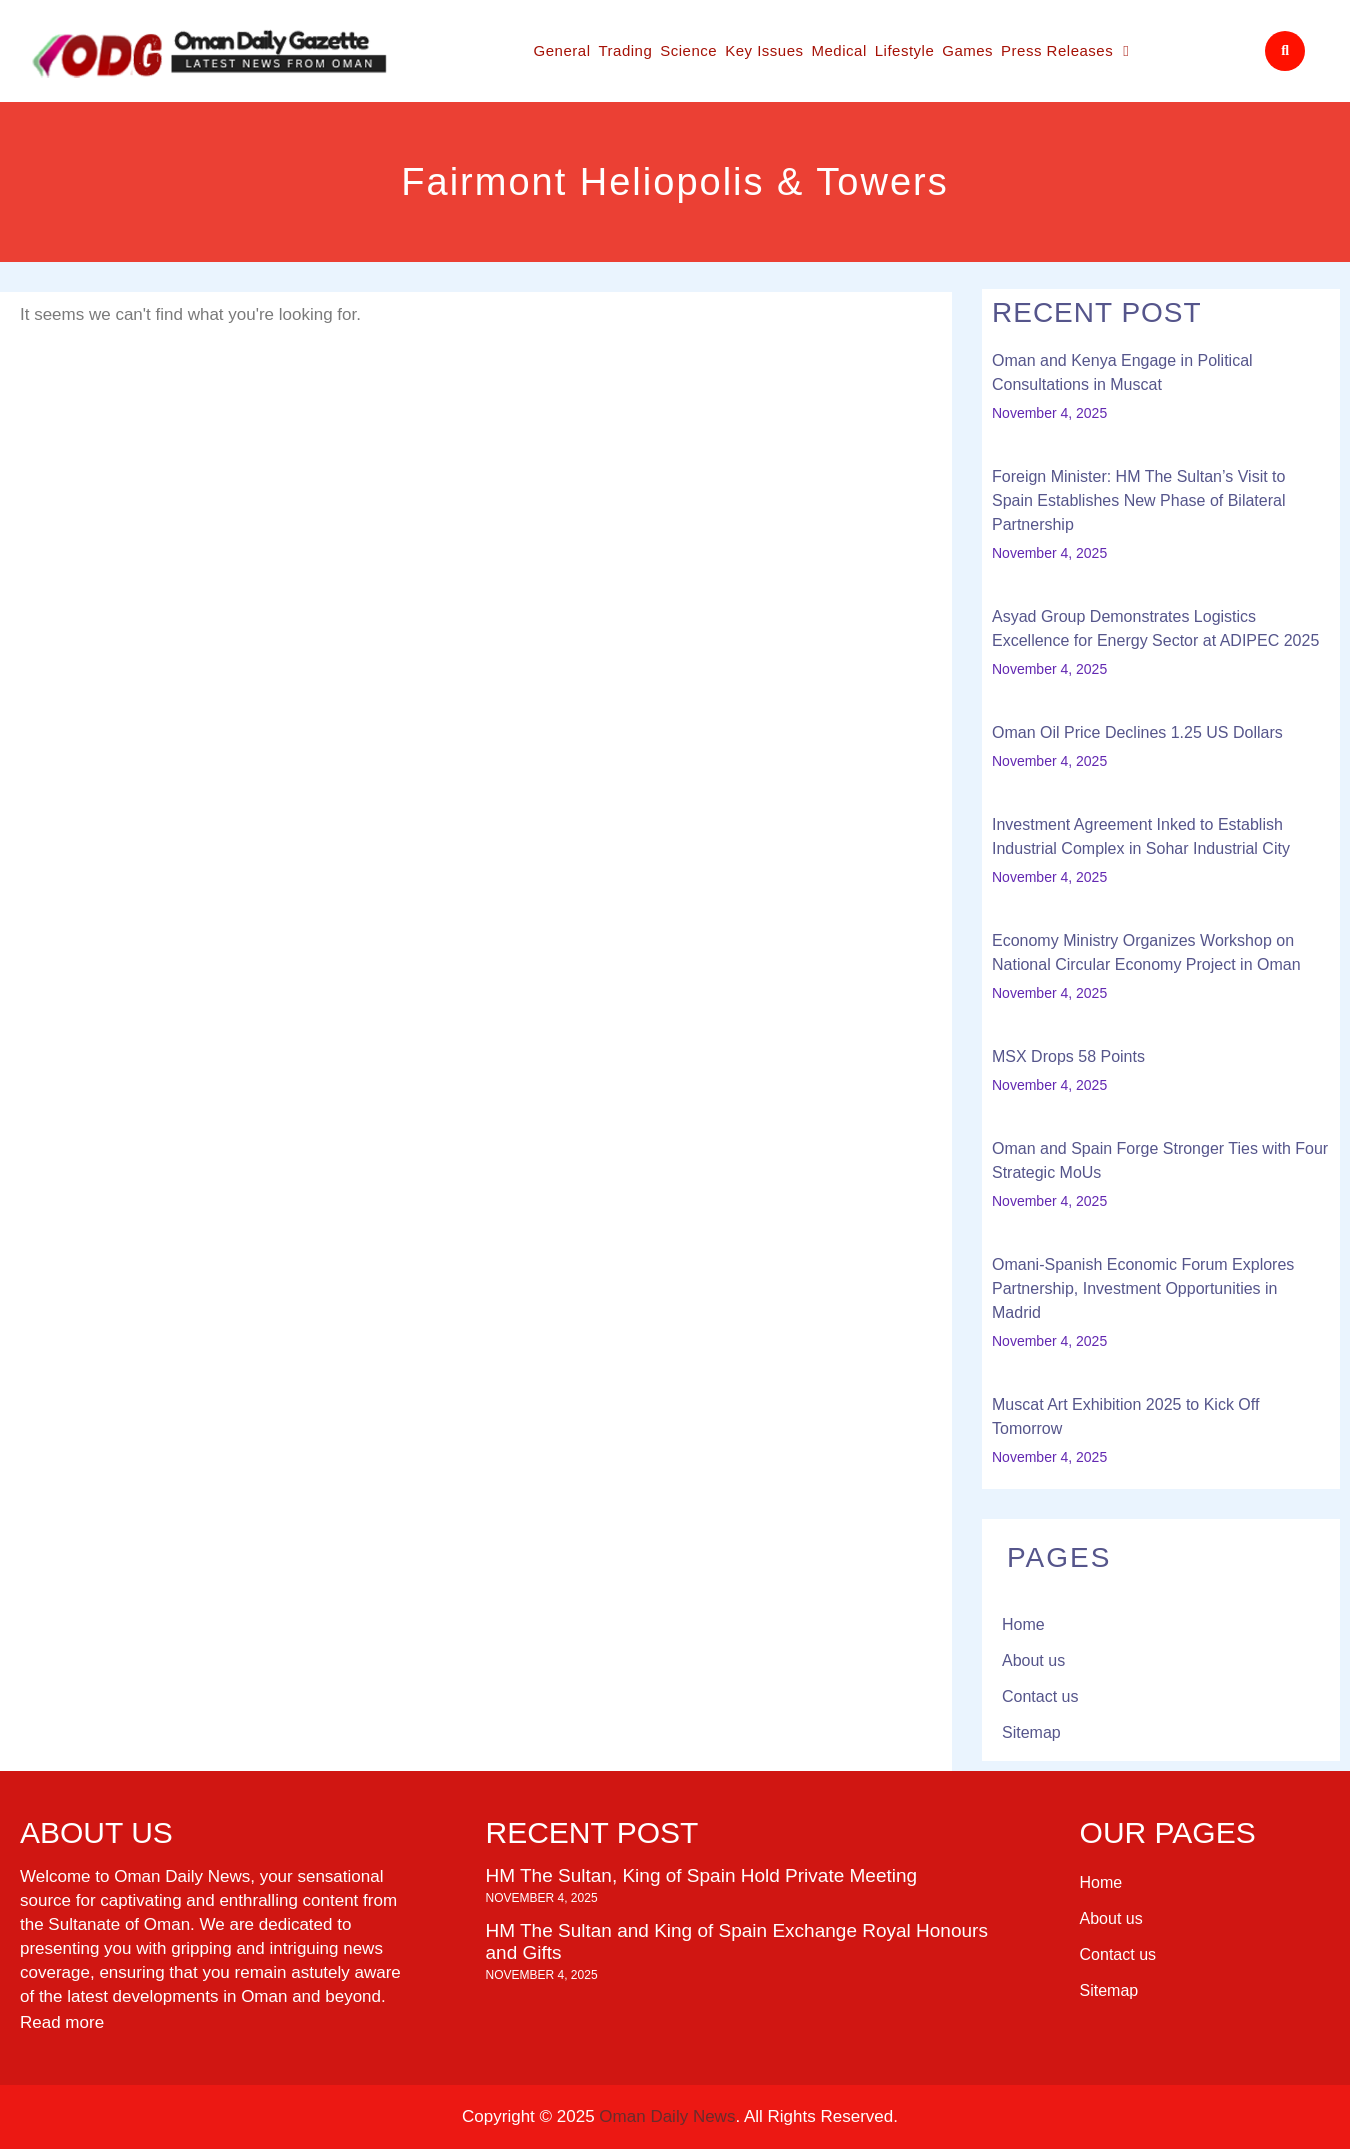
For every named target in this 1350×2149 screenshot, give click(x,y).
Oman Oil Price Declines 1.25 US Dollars (1137, 732)
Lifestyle (905, 50)
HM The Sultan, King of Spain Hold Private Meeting (702, 1875)
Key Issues (764, 50)
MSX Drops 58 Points (1068, 1056)
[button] (1285, 51)
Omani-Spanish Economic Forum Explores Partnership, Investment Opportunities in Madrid (1143, 1288)
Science (688, 50)
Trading (625, 50)
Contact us (1040, 1696)
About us (1033, 1660)
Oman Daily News (667, 2116)
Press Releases (1065, 51)
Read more (62, 2022)
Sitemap (1031, 1732)
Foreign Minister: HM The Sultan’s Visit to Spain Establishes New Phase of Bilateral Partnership (1139, 500)
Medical (839, 50)
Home (1023, 1624)
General (562, 50)
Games (967, 50)
